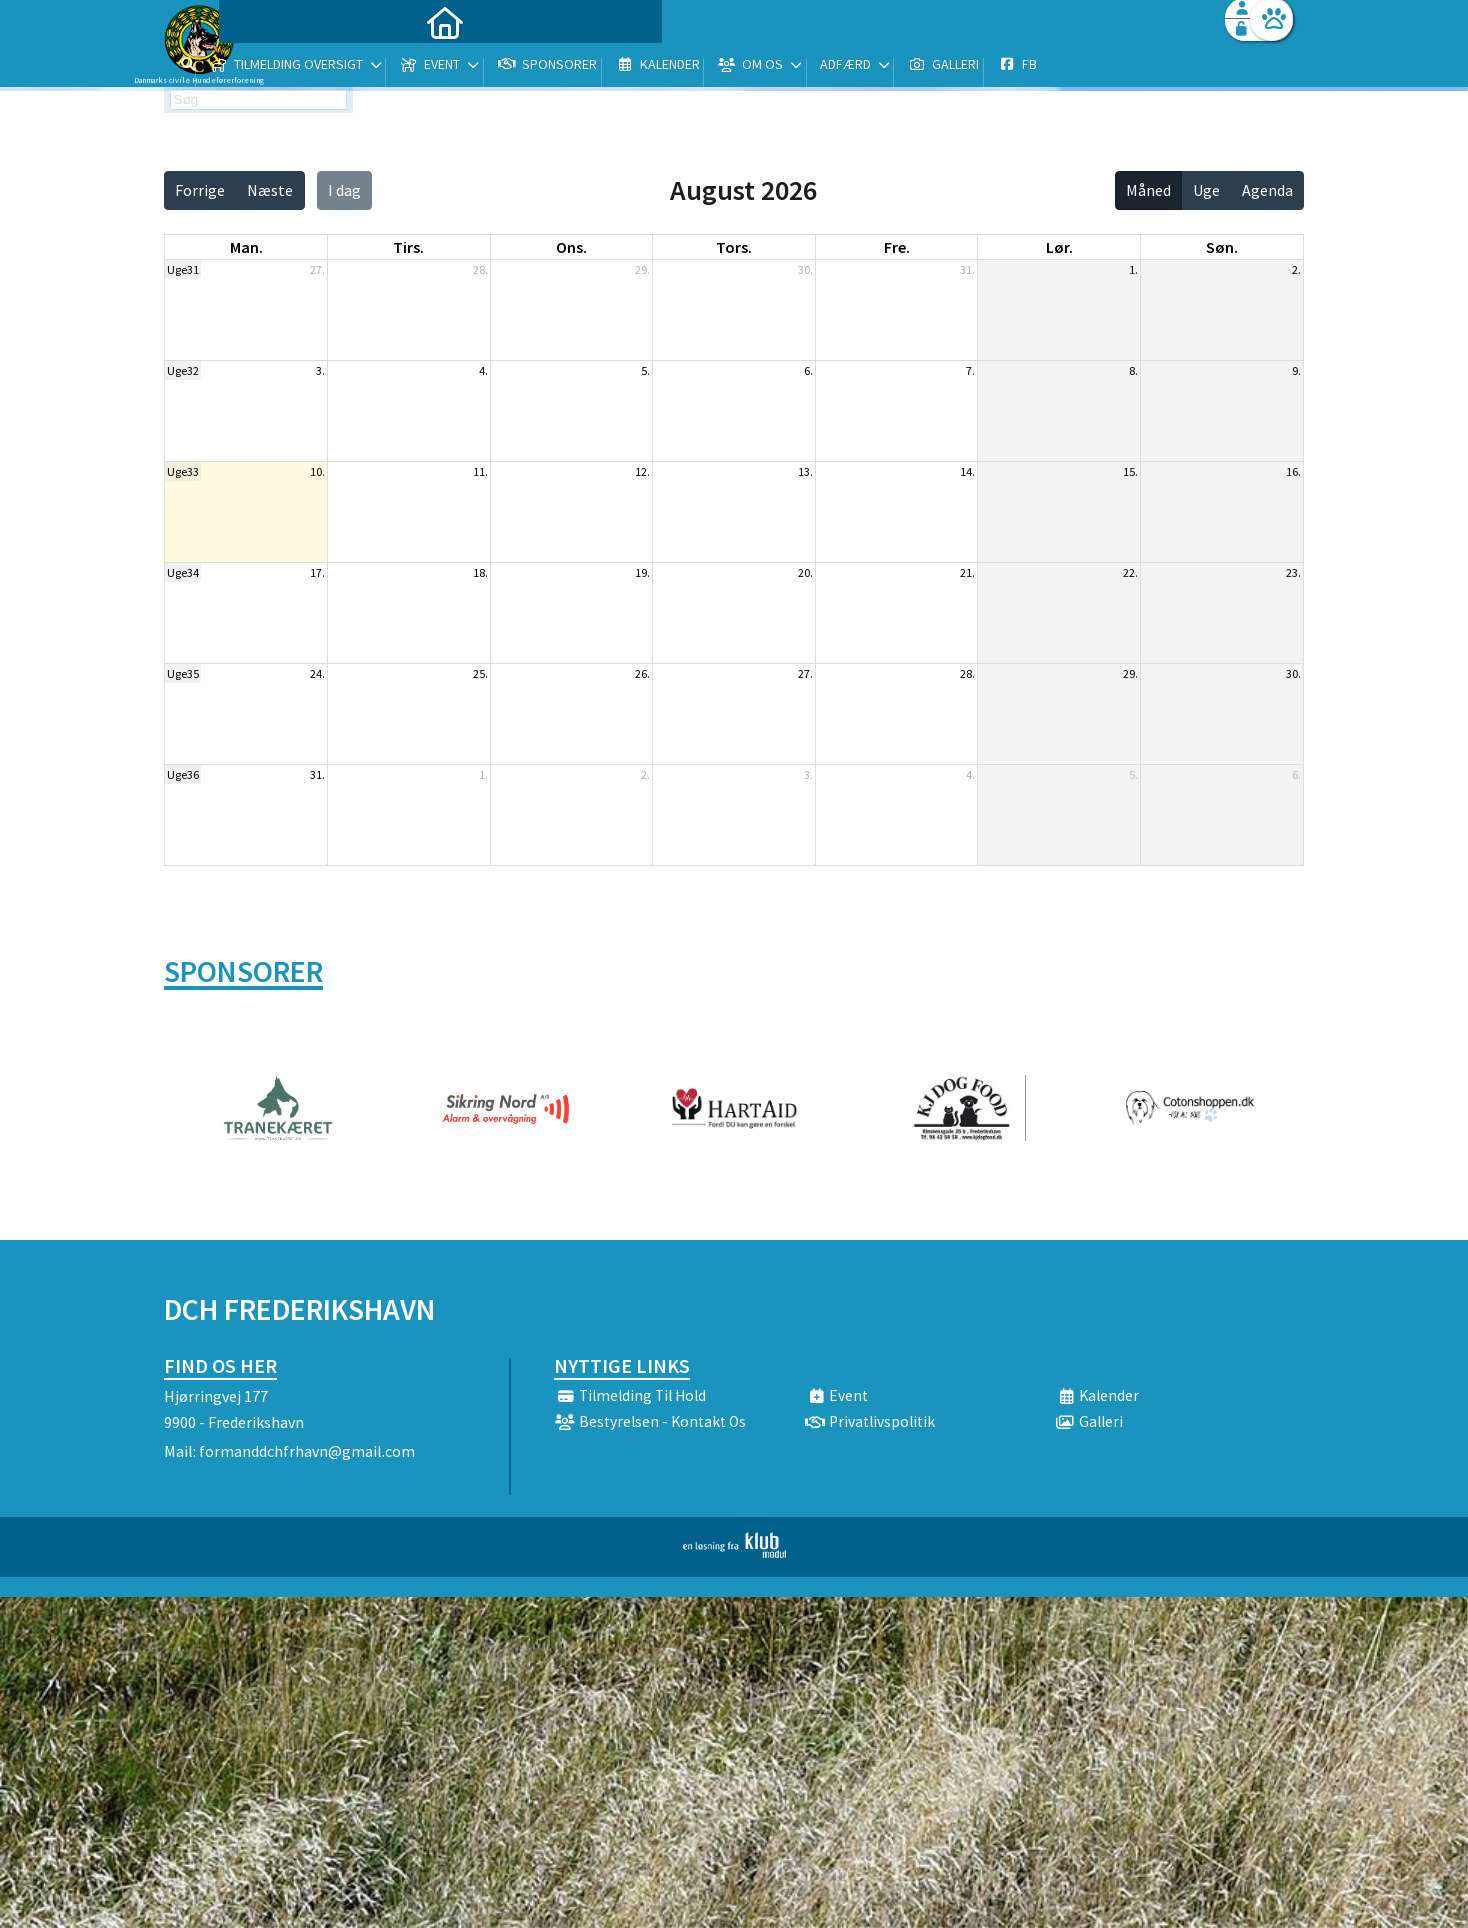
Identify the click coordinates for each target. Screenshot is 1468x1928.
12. (642, 471)
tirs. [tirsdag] (408, 247)
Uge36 (183, 774)
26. (642, 673)
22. (1130, 572)
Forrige (200, 190)
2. (1296, 269)
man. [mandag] (246, 247)
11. (480, 471)
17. (317, 572)
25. (480, 673)
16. (1293, 471)
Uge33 (183, 471)
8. (1133, 370)
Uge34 (183, 572)
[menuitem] (289, 67)
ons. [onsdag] (571, 247)
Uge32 (183, 370)
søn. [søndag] (1222, 247)
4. (483, 370)
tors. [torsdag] (734, 247)
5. (645, 370)
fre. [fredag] (897, 247)
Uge (1206, 190)
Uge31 (183, 269)
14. (967, 471)
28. (480, 269)
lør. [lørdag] (1059, 247)
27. (317, 269)
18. (480, 572)
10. (317, 471)
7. (970, 370)
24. (317, 673)
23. (1293, 572)
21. (967, 572)
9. (1296, 370)
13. (805, 471)
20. (805, 572)
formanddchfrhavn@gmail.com (307, 1451)
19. (642, 572)
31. (967, 269)
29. (642, 269)
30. (805, 269)
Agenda (1267, 190)
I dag (344, 190)
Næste (270, 190)
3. (320, 370)
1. (1133, 269)
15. (1130, 471)
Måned (1148, 190)
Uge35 (183, 673)
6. (808, 370)
